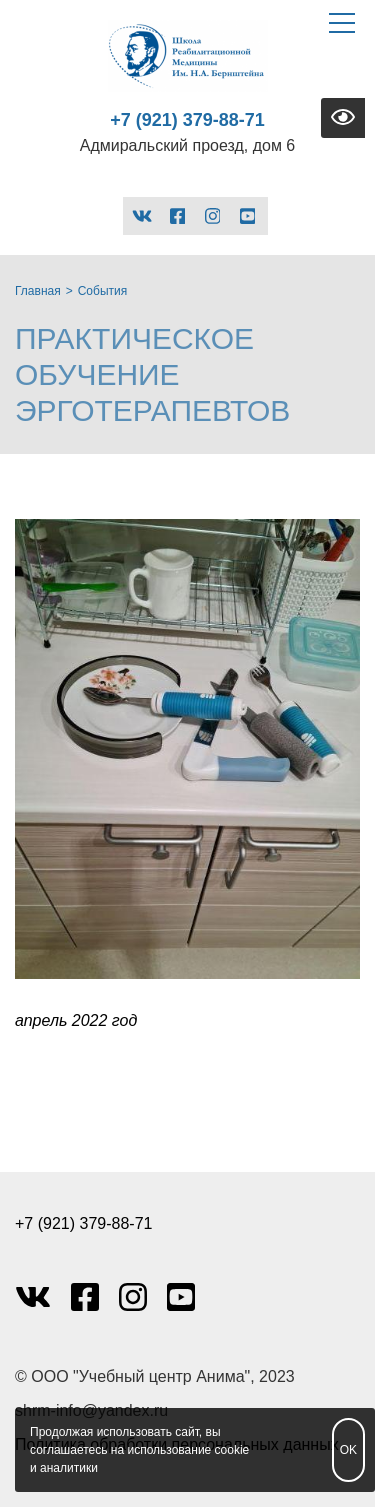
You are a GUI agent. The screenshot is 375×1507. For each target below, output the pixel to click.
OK (348, 1450)
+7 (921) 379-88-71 (187, 120)
